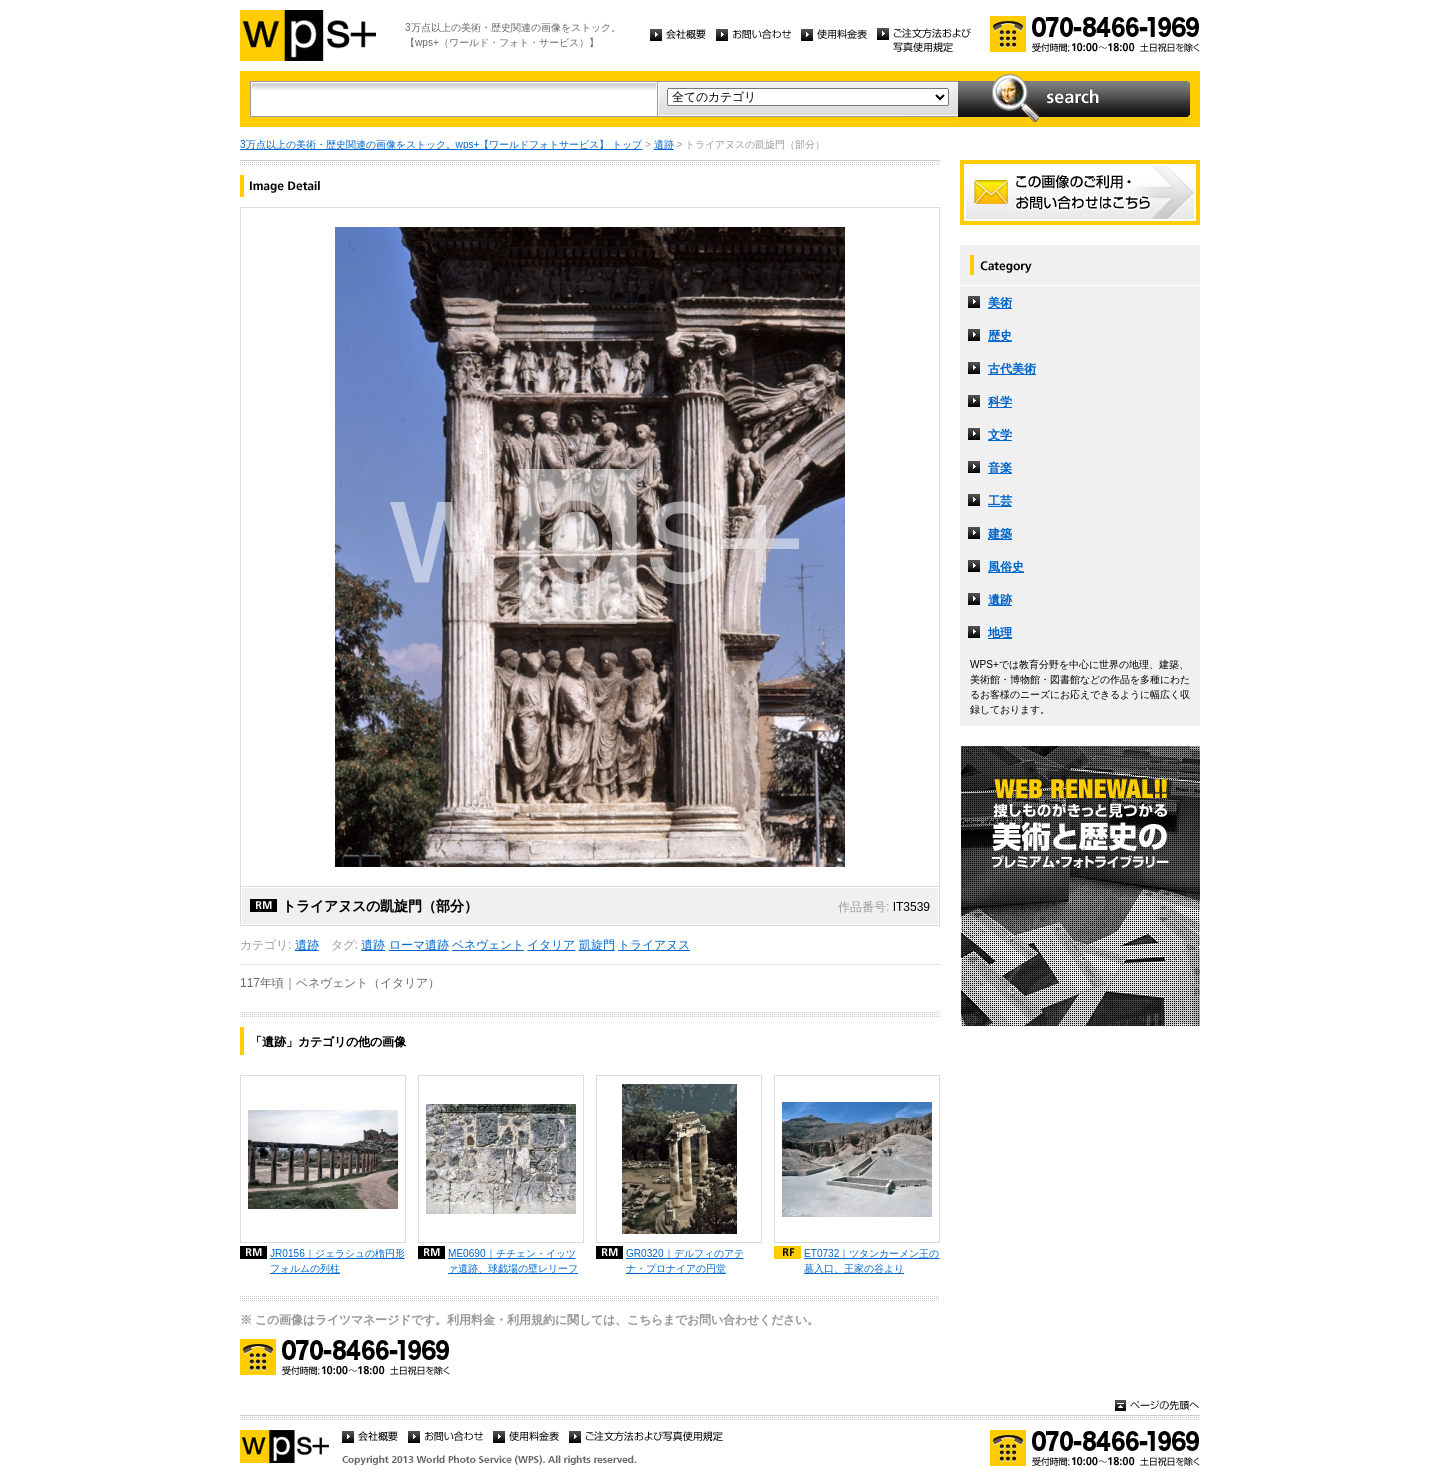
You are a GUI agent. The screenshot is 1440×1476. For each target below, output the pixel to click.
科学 (1000, 402)
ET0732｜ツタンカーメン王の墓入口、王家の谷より (871, 1261)
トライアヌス (654, 945)
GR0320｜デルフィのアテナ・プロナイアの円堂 (685, 1261)
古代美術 (1012, 369)
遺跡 (664, 144)
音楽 (1000, 468)
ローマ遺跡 (419, 945)
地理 (1000, 633)
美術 (1000, 303)
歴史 (1000, 336)
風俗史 (1006, 567)
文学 (1000, 435)
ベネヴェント (488, 945)
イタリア (551, 945)
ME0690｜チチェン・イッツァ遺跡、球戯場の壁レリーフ (513, 1261)
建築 (1000, 534)
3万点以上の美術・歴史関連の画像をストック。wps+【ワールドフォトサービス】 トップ (441, 144)
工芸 (1000, 501)
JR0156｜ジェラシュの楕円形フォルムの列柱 (337, 1261)
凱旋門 (597, 945)
